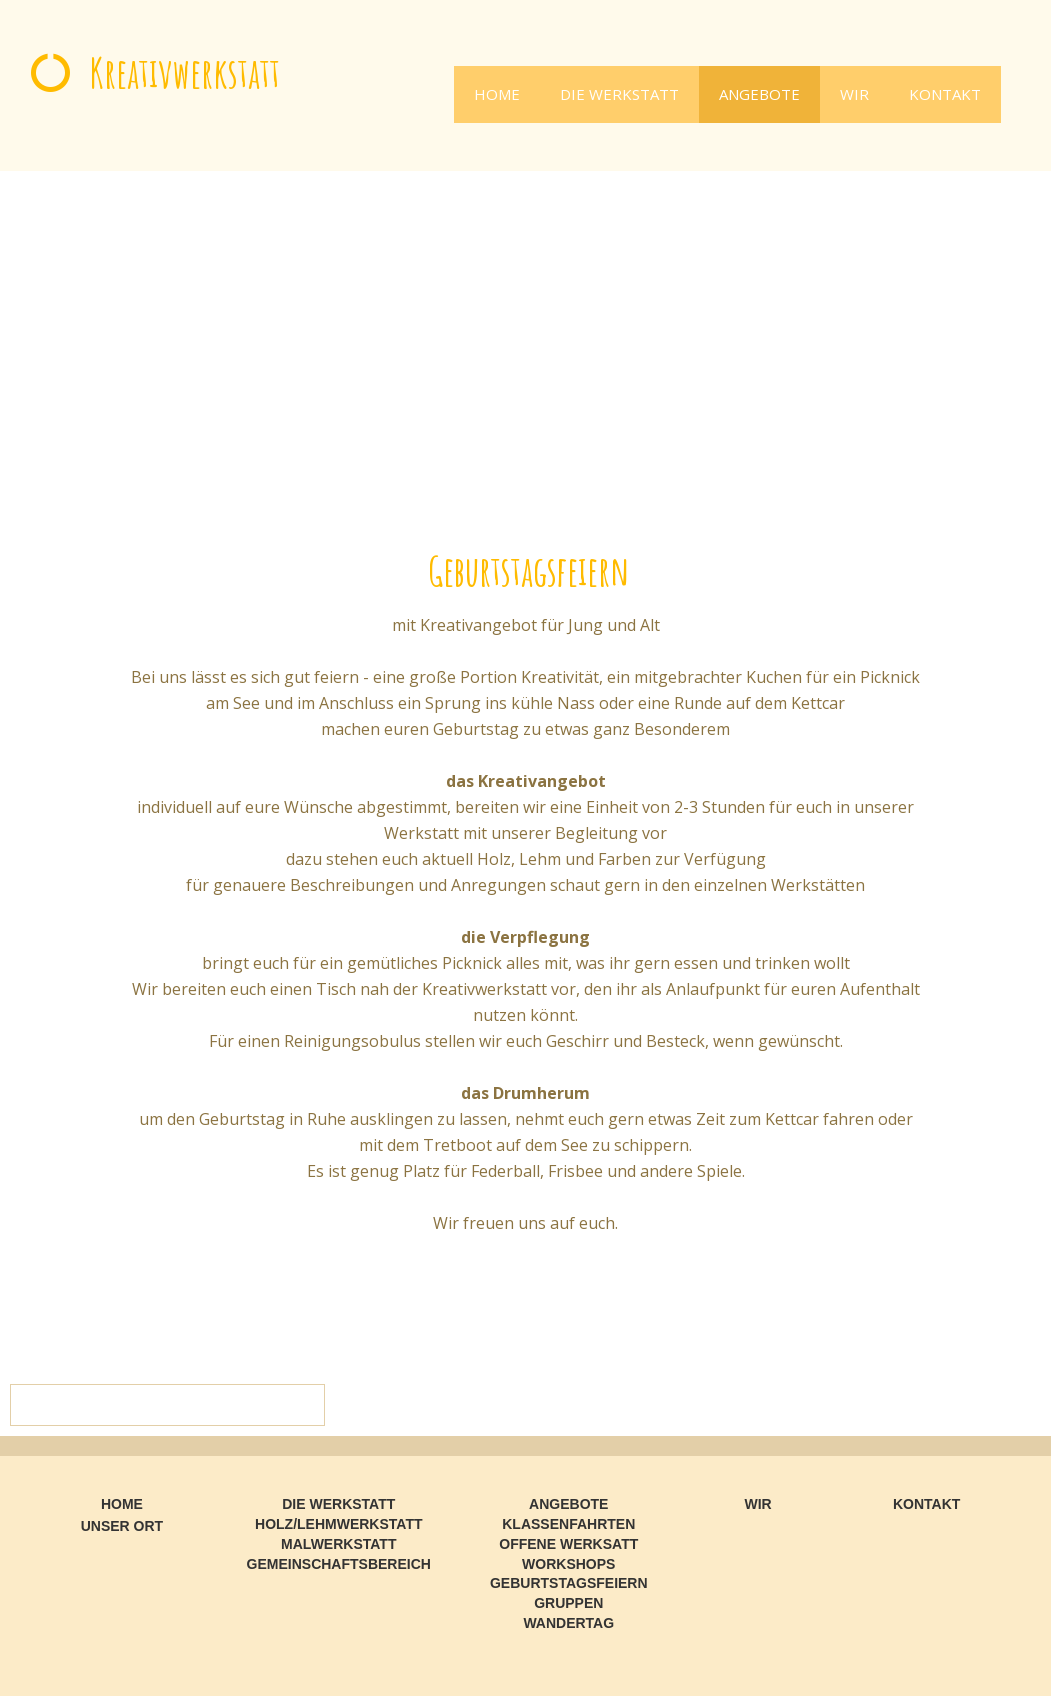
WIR (854, 94)
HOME (497, 94)
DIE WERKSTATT (619, 94)
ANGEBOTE (759, 94)
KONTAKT (945, 94)
